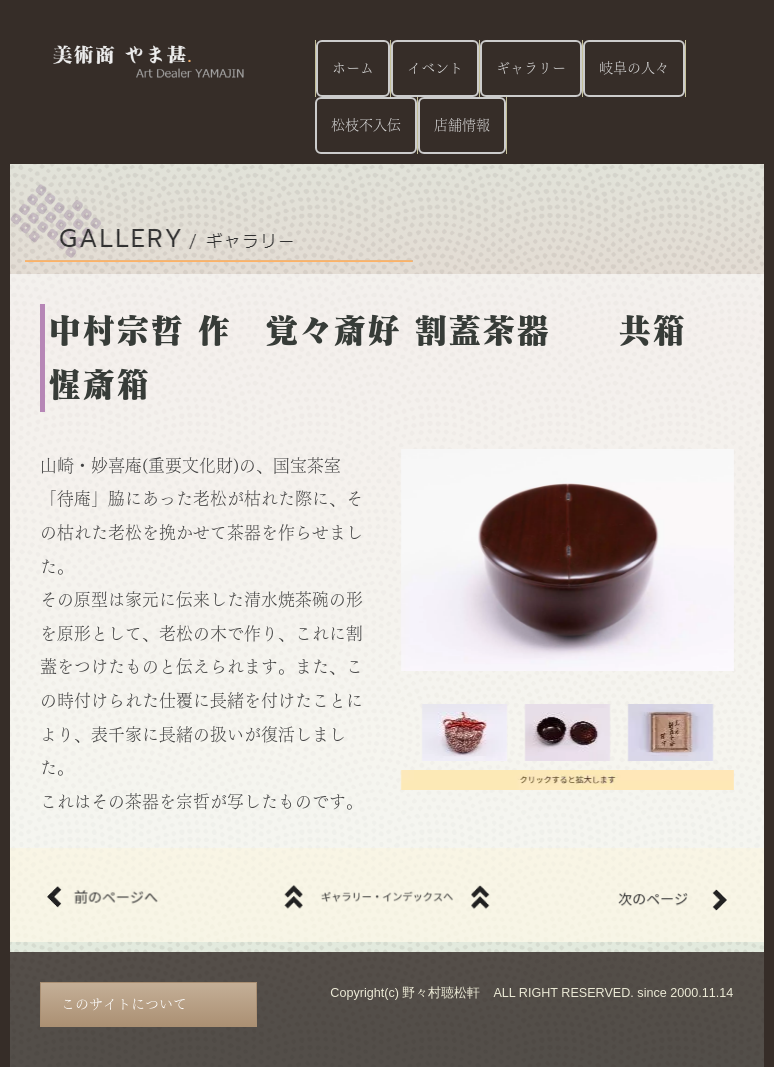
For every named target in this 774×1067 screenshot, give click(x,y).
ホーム (353, 68)
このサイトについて (124, 1004)
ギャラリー (531, 68)
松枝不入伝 (366, 125)
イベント (435, 68)
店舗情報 (462, 125)
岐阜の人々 (634, 68)
